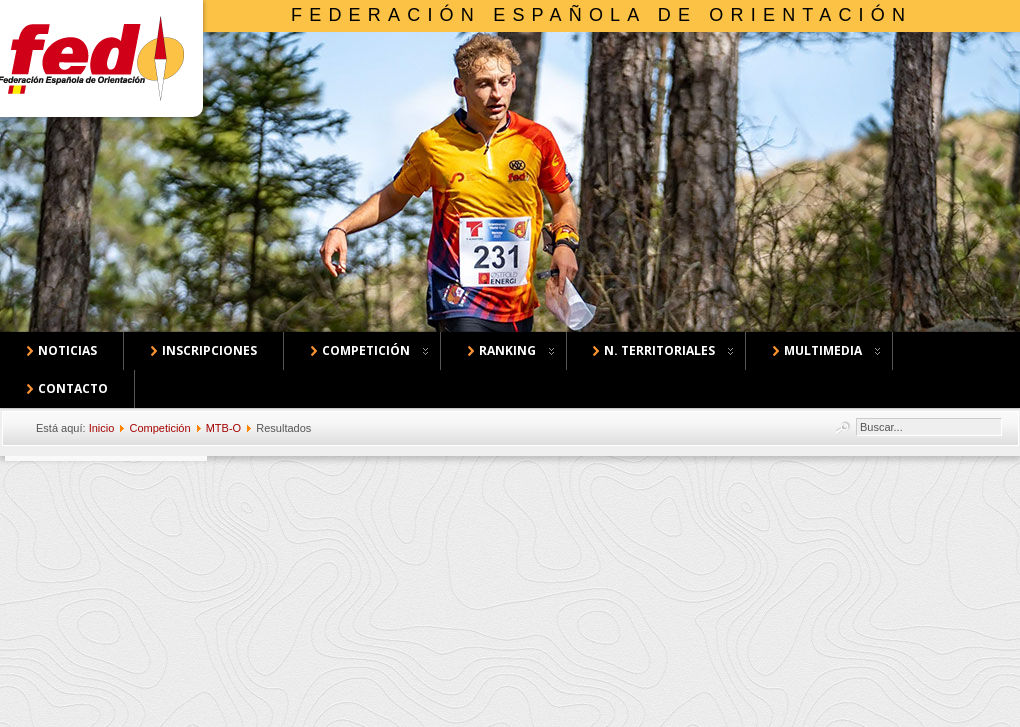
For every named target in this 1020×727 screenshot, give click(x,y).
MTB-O (223, 428)
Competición (159, 428)
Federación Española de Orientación (601, 15)
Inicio (102, 428)
